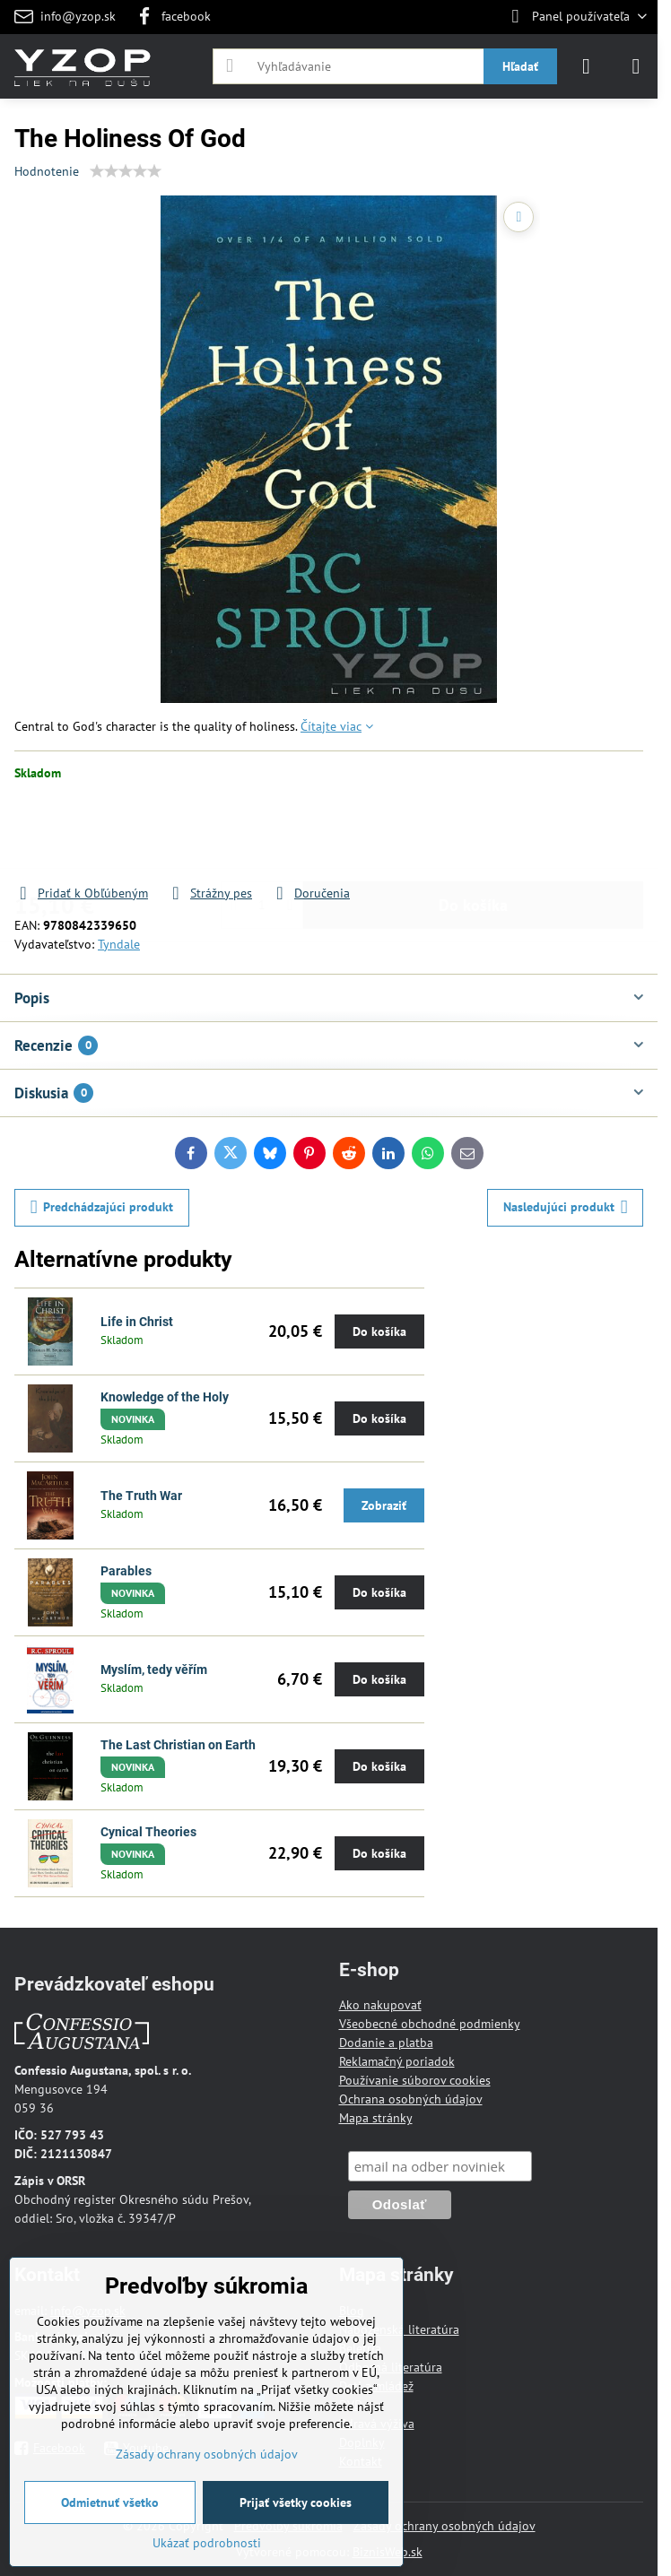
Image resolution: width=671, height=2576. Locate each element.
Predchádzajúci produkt (102, 1207)
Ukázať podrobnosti (206, 2543)
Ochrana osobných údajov (411, 2099)
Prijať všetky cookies (296, 2502)
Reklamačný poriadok (397, 2061)
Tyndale (119, 944)
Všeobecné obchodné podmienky (429, 2024)
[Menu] (636, 66)
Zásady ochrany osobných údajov (444, 2526)
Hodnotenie (46, 171)
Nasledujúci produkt (565, 1207)
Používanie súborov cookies (415, 2080)
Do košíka (473, 832)
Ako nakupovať (380, 2005)
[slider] (125, 171)
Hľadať (520, 66)
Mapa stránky (376, 2118)
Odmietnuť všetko (110, 2502)
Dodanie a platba (386, 2042)
